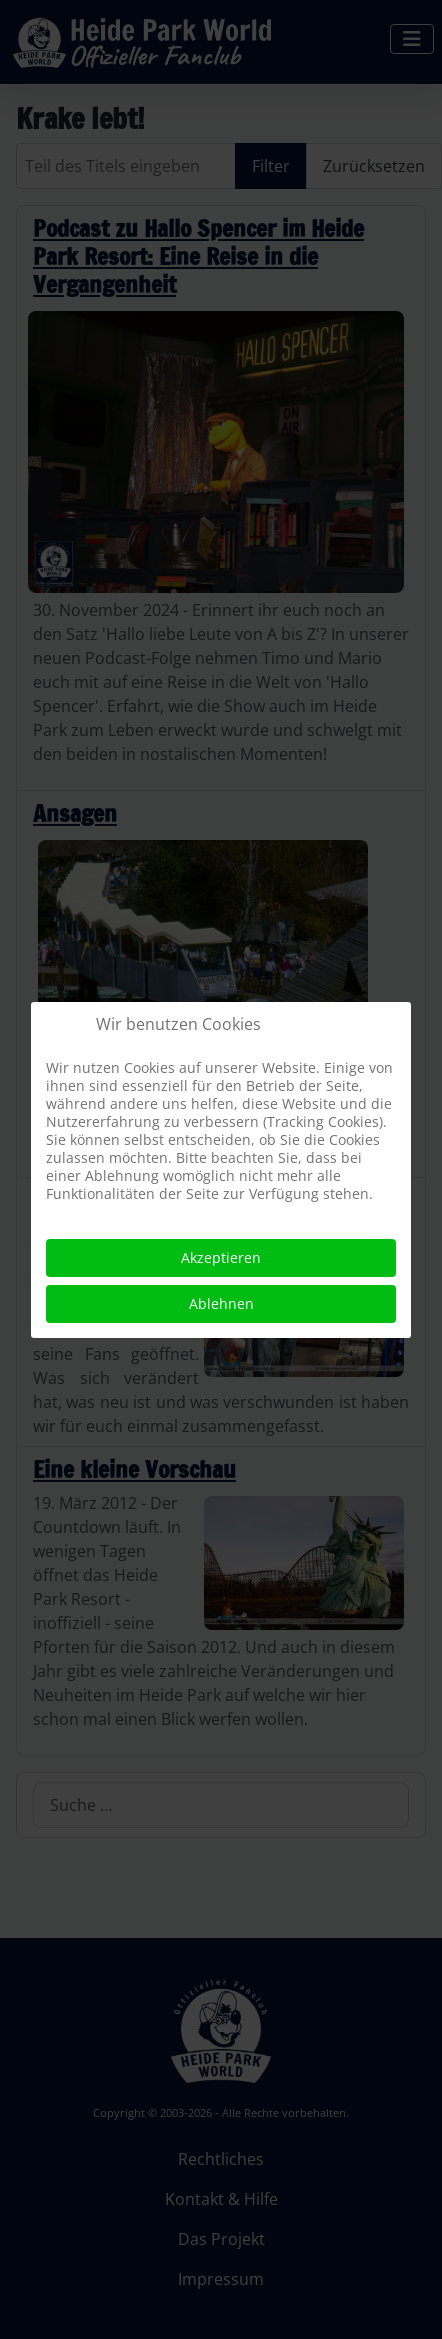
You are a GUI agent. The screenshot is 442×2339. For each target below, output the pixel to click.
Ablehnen (221, 1303)
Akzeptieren (221, 1257)
